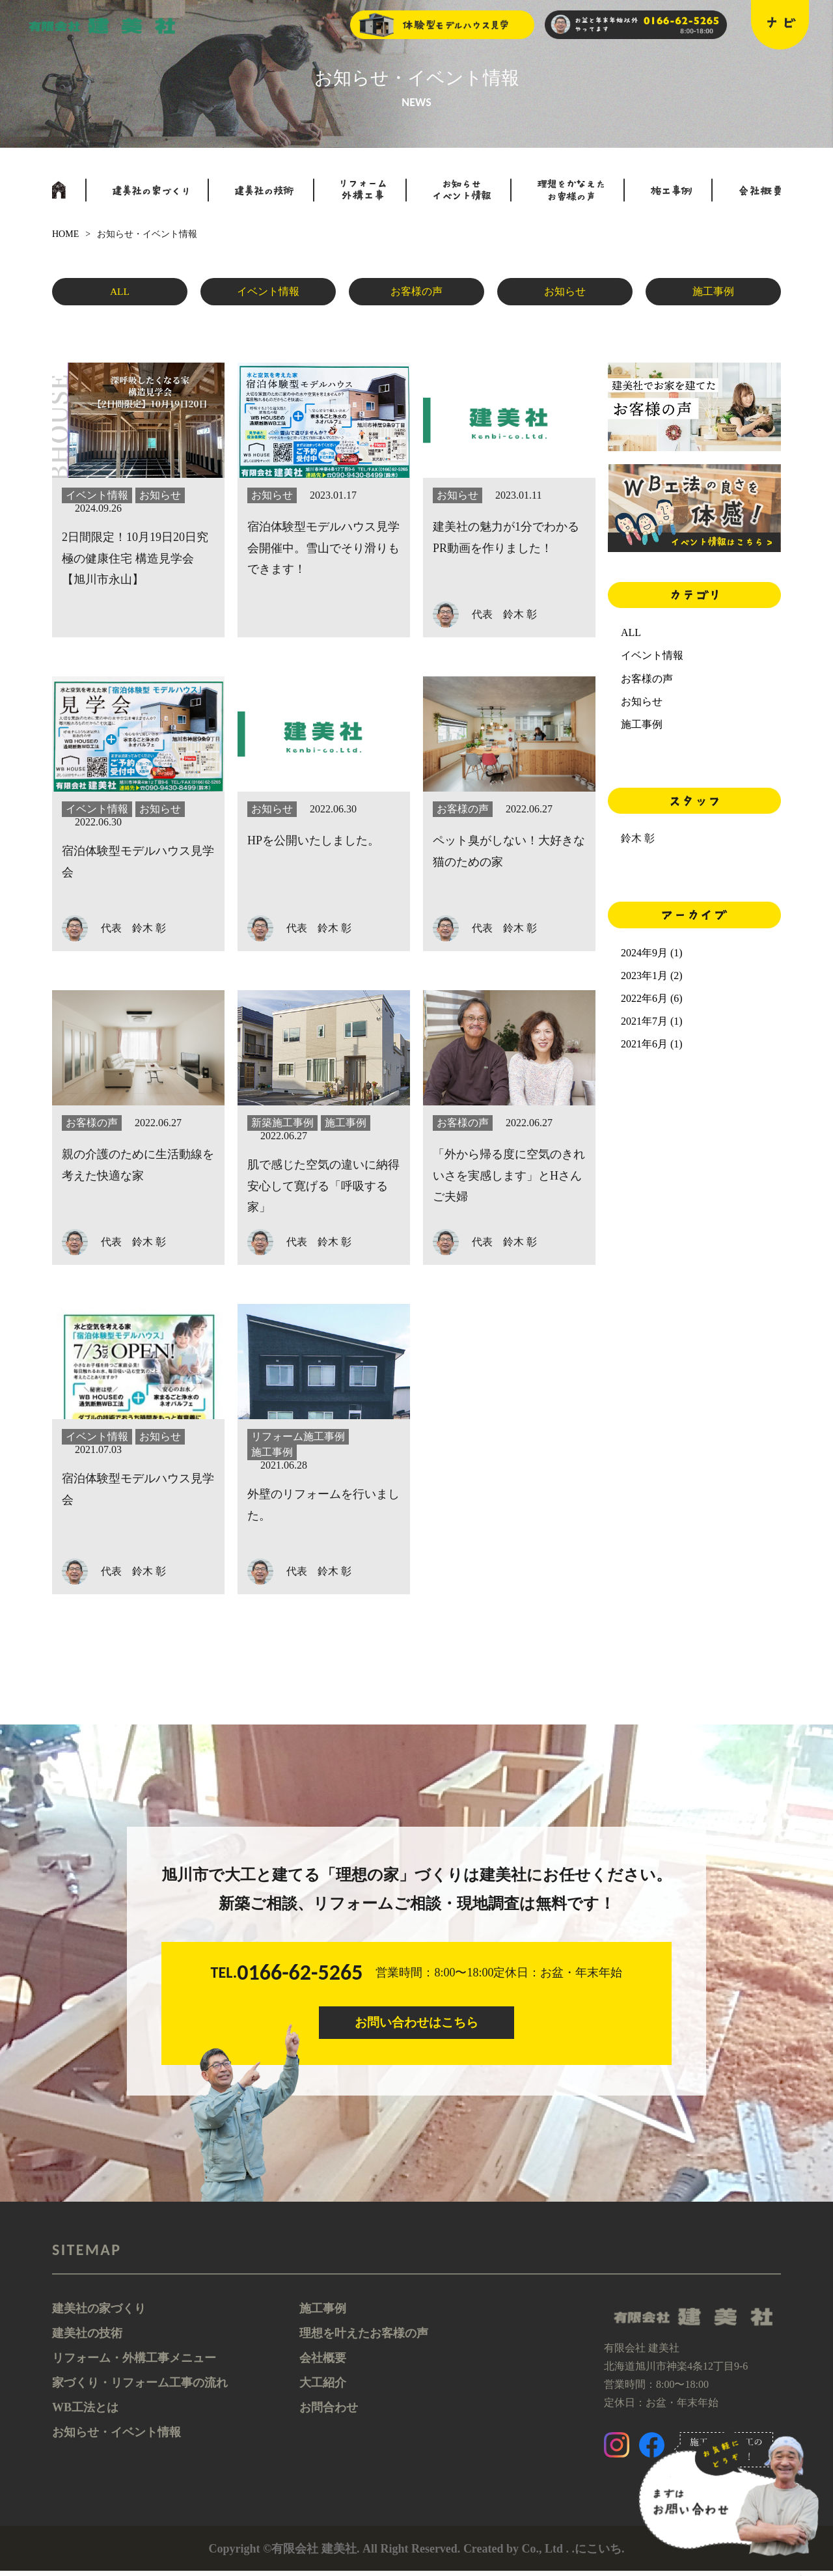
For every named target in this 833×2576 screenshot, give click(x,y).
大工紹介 (322, 2387)
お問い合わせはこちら (416, 2025)
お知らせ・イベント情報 (116, 2437)
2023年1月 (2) (652, 975)
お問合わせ (328, 2412)
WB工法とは (85, 2412)
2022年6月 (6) (652, 998)
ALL (120, 293)
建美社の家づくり (99, 2313)
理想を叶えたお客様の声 (363, 2338)
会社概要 (322, 2363)
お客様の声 (416, 293)
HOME (65, 234)
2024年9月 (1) (652, 952)
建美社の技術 (87, 2338)
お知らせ (564, 293)
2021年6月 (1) (652, 1043)
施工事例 (713, 293)
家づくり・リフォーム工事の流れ (140, 2387)
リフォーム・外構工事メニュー (134, 2363)
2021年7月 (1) (652, 1021)
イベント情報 (268, 293)
